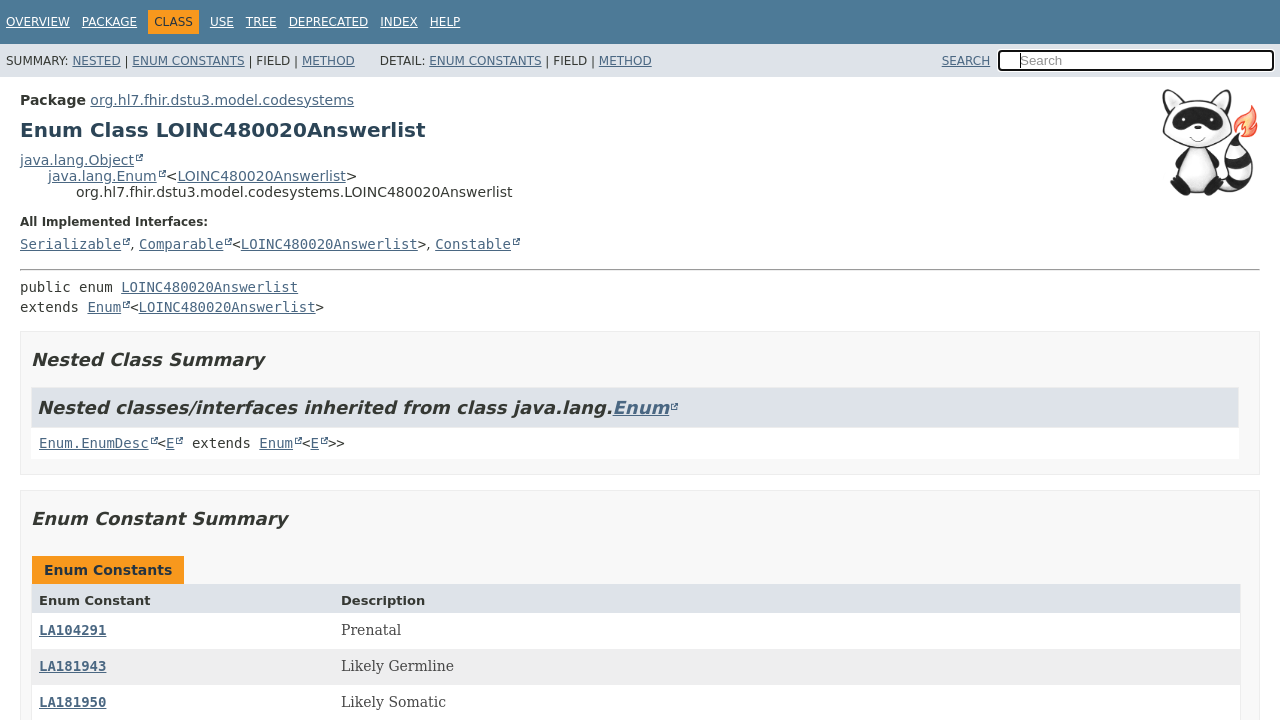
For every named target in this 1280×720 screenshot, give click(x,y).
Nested (96, 61)
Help (445, 22)
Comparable (181, 244)
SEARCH (966, 61)
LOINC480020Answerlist (261, 176)
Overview (38, 22)
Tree (261, 22)
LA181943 (72, 666)
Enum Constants (188, 61)
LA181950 (72, 702)
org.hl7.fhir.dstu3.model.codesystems (222, 100)
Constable (473, 244)
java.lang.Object (77, 160)
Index (399, 22)
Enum (104, 307)
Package (109, 22)
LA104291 (72, 630)
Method (328, 61)
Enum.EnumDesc (94, 443)
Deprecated (329, 22)
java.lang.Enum (102, 176)
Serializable (70, 244)
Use (222, 22)
